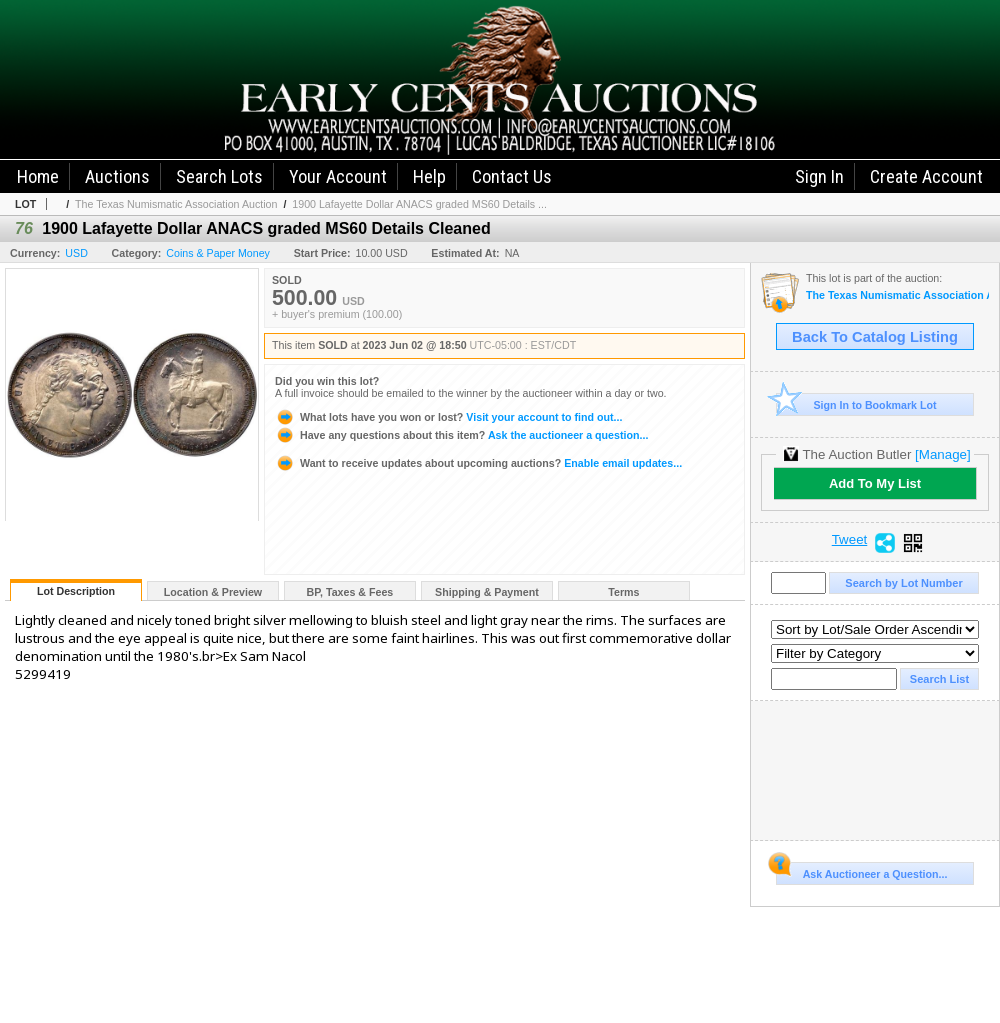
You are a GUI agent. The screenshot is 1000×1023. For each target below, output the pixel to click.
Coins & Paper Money (218, 253)
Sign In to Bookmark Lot (856, 404)
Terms (623, 592)
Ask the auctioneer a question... (461, 435)
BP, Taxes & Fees (350, 592)
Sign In (819, 176)
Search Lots (219, 176)
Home (38, 176)
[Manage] (942, 454)
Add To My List (875, 483)
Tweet (850, 540)
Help (429, 176)
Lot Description (76, 591)
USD (76, 253)
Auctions (117, 176)
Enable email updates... (478, 463)
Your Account (338, 176)
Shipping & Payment (487, 592)
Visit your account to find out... (448, 417)
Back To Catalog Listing (875, 337)
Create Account (926, 176)
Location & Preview (213, 592)
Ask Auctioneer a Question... (861, 871)
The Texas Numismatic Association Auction (176, 204)
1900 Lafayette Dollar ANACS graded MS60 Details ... (419, 204)
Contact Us (512, 176)
